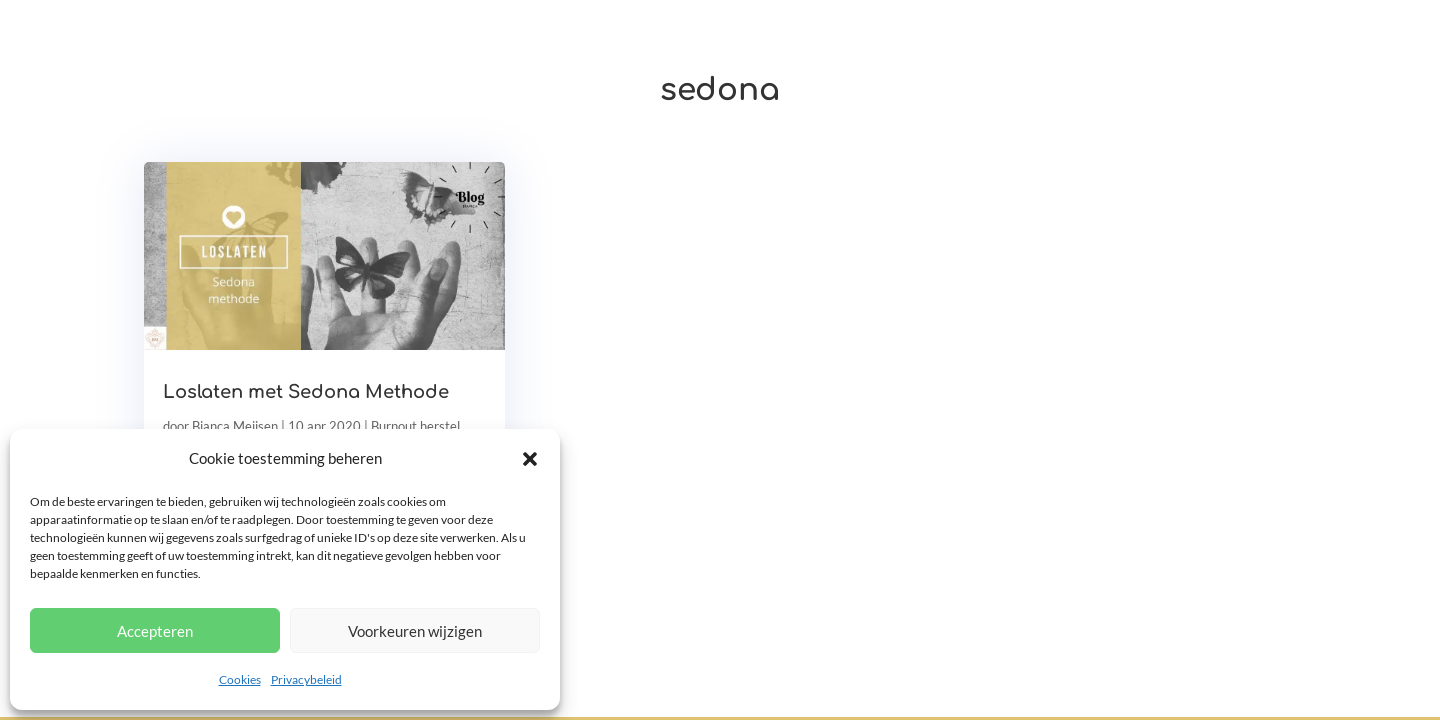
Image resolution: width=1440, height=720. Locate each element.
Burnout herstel (415, 426)
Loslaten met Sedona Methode (306, 392)
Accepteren (155, 631)
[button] (530, 459)
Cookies (240, 679)
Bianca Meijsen (235, 426)
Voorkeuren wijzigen (415, 631)
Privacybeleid (306, 679)
